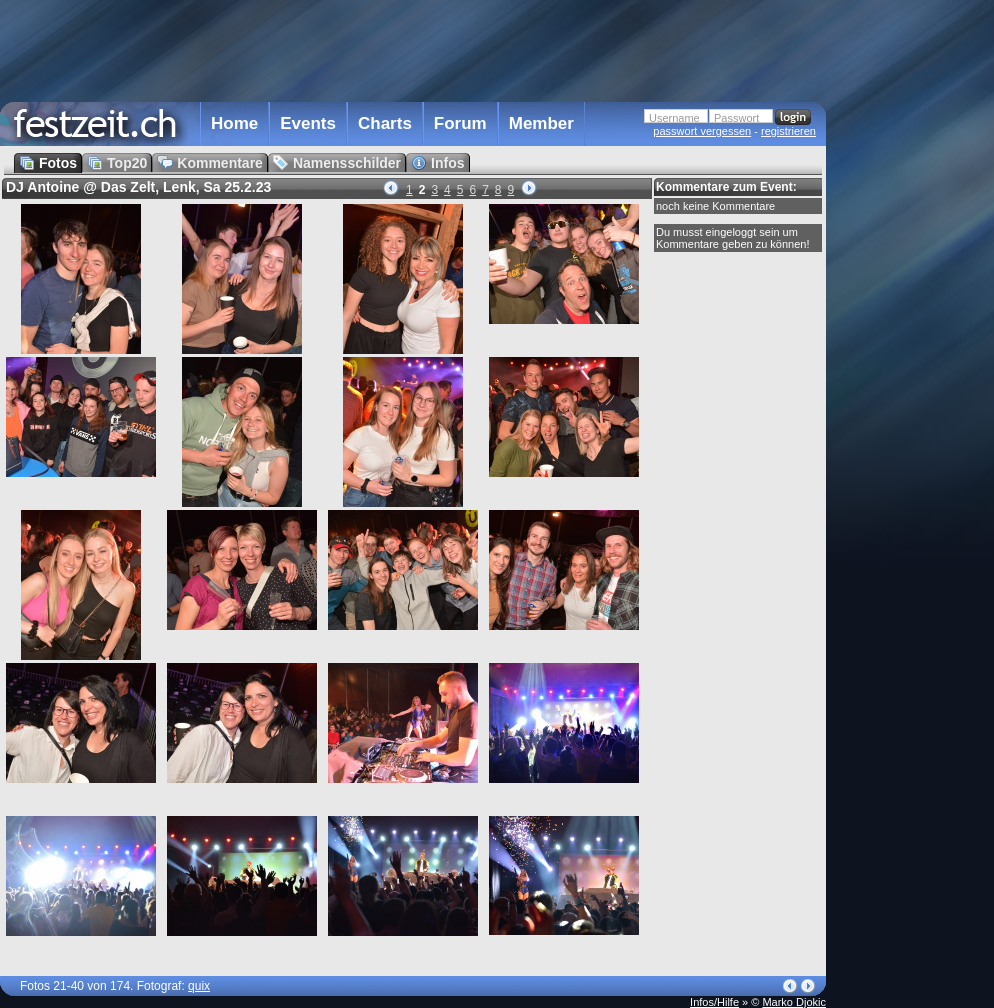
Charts (385, 123)
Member (541, 123)
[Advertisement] (413, 49)
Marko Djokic (794, 1002)
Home (234, 123)
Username (674, 118)
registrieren (788, 131)
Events (308, 123)
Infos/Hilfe (714, 1002)
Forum (460, 123)
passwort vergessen (702, 131)
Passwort (736, 118)
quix (199, 986)
